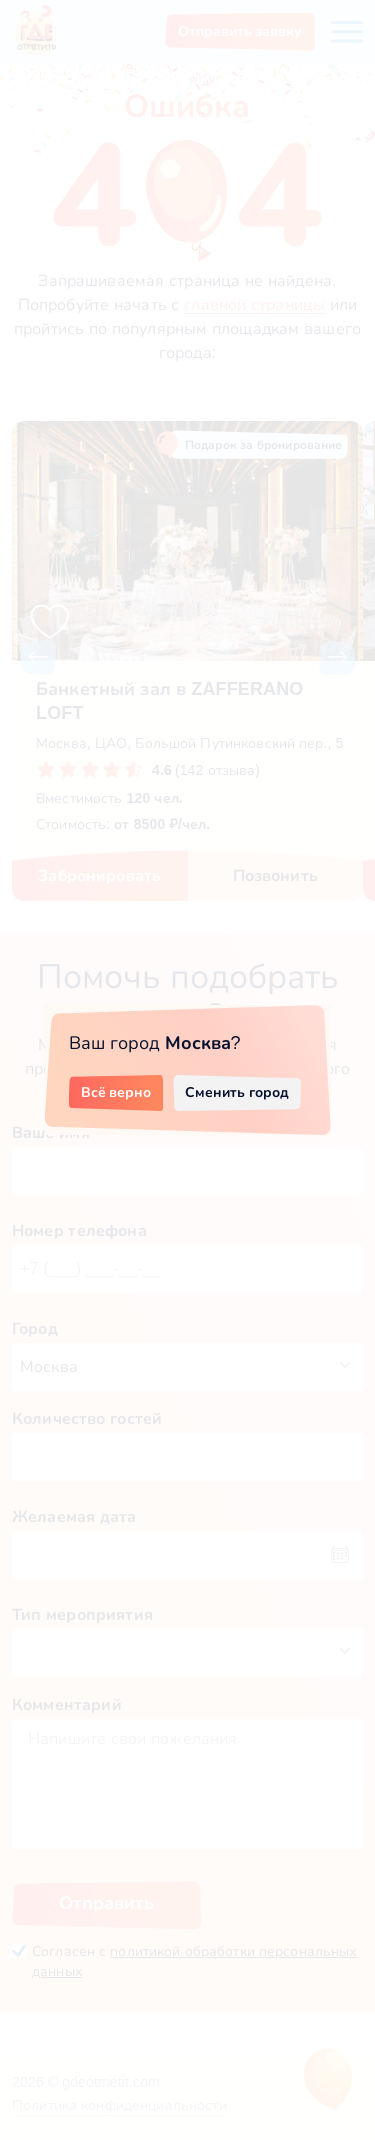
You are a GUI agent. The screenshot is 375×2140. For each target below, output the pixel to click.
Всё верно (116, 1092)
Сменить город (237, 1092)
